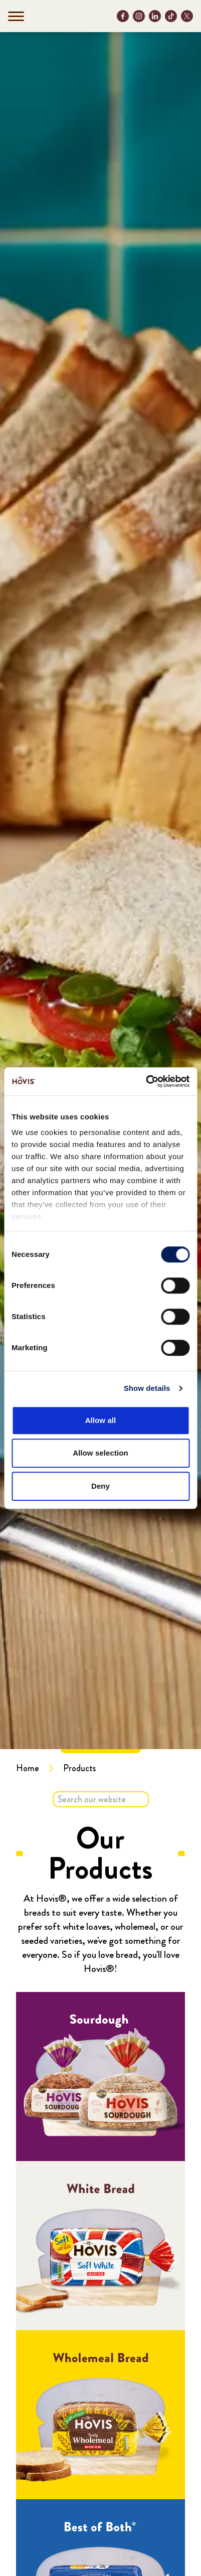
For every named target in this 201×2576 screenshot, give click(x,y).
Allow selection (100, 1453)
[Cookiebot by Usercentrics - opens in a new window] (145, 1081)
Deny (100, 1486)
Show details (147, 1388)
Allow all (100, 1420)
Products (79, 1768)
